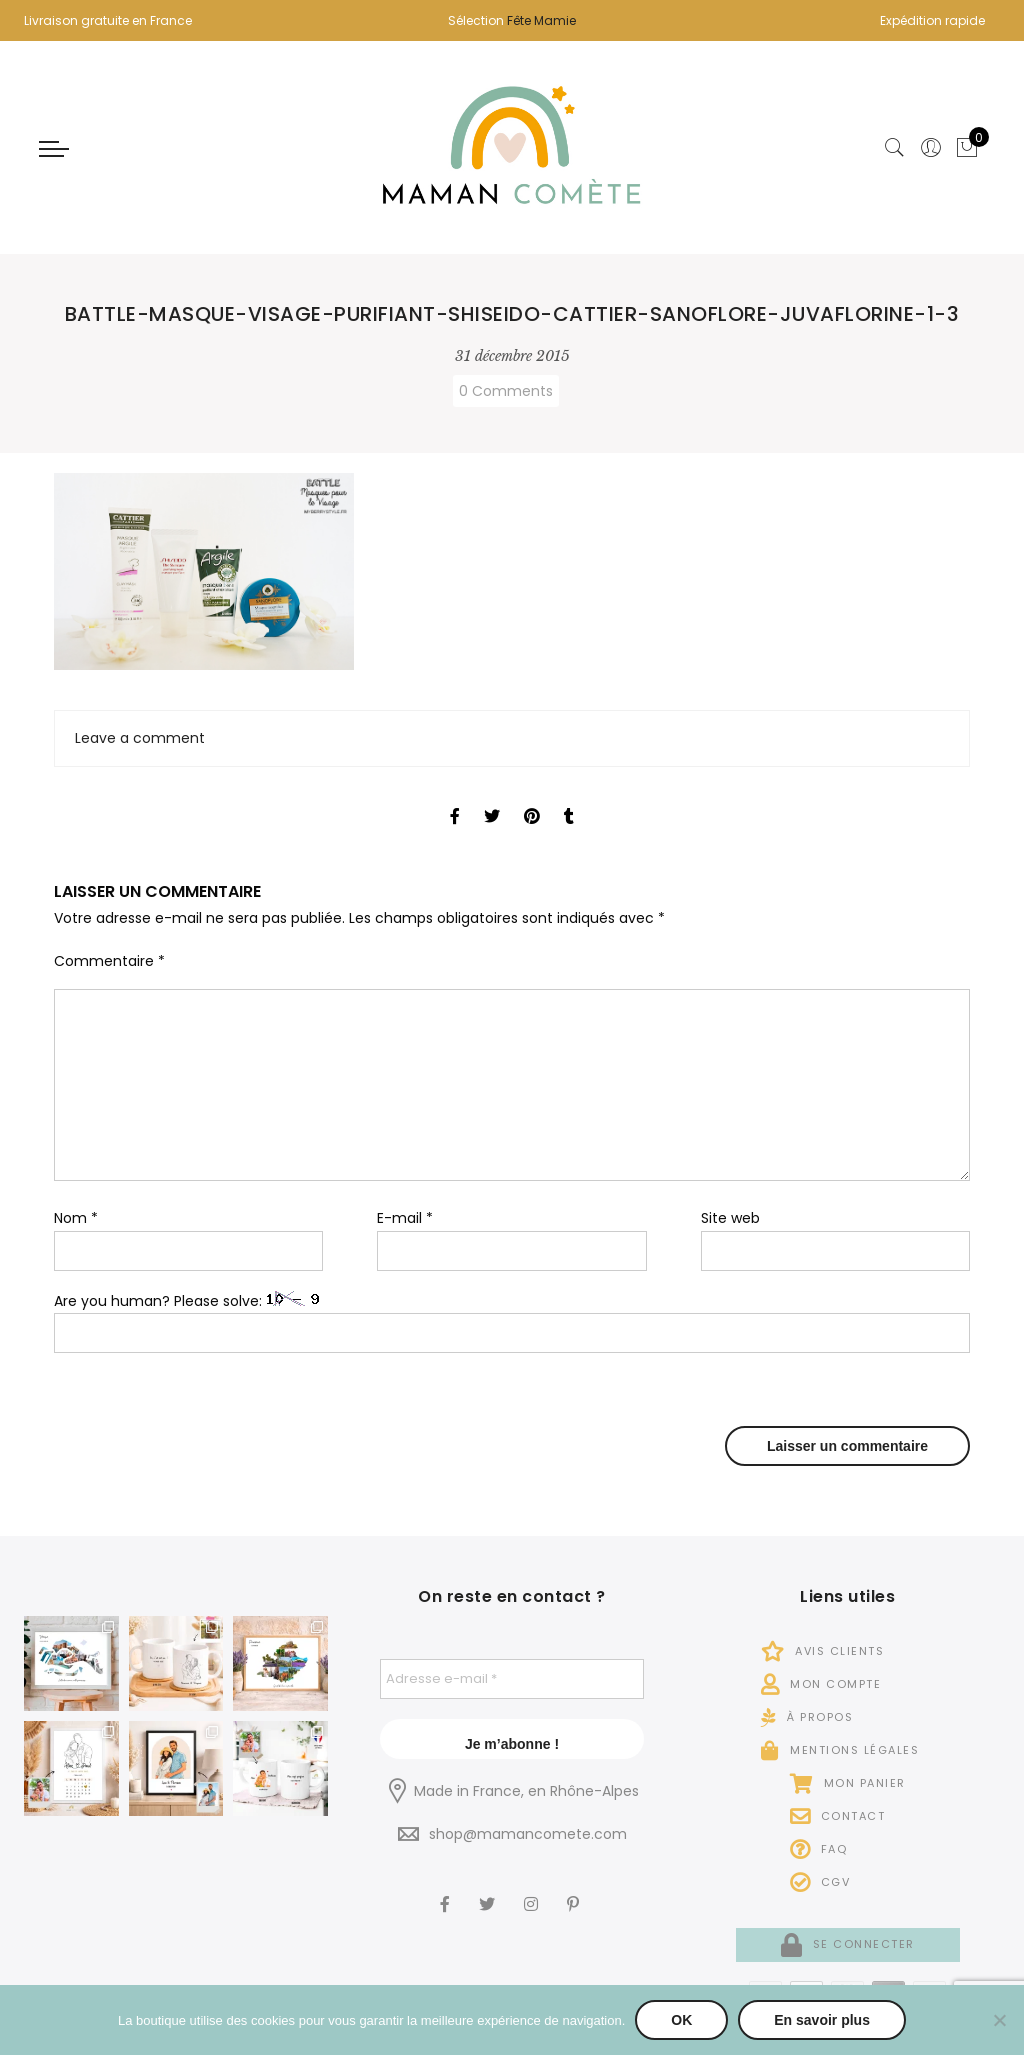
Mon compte (821, 1684)
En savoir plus (822, 2020)
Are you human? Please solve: (512, 1322)
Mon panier (848, 1783)
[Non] (999, 2020)
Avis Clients (822, 1651)
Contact (838, 1816)
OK (681, 2020)
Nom (76, 1218)
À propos (807, 1717)
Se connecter (848, 1944)
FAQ (819, 1849)
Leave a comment (140, 738)
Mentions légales (840, 1750)
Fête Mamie (541, 20)
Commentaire (109, 961)
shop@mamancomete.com (528, 1834)
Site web (730, 1218)
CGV (820, 1882)
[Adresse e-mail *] (512, 1679)
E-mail (405, 1218)
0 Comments (506, 391)
